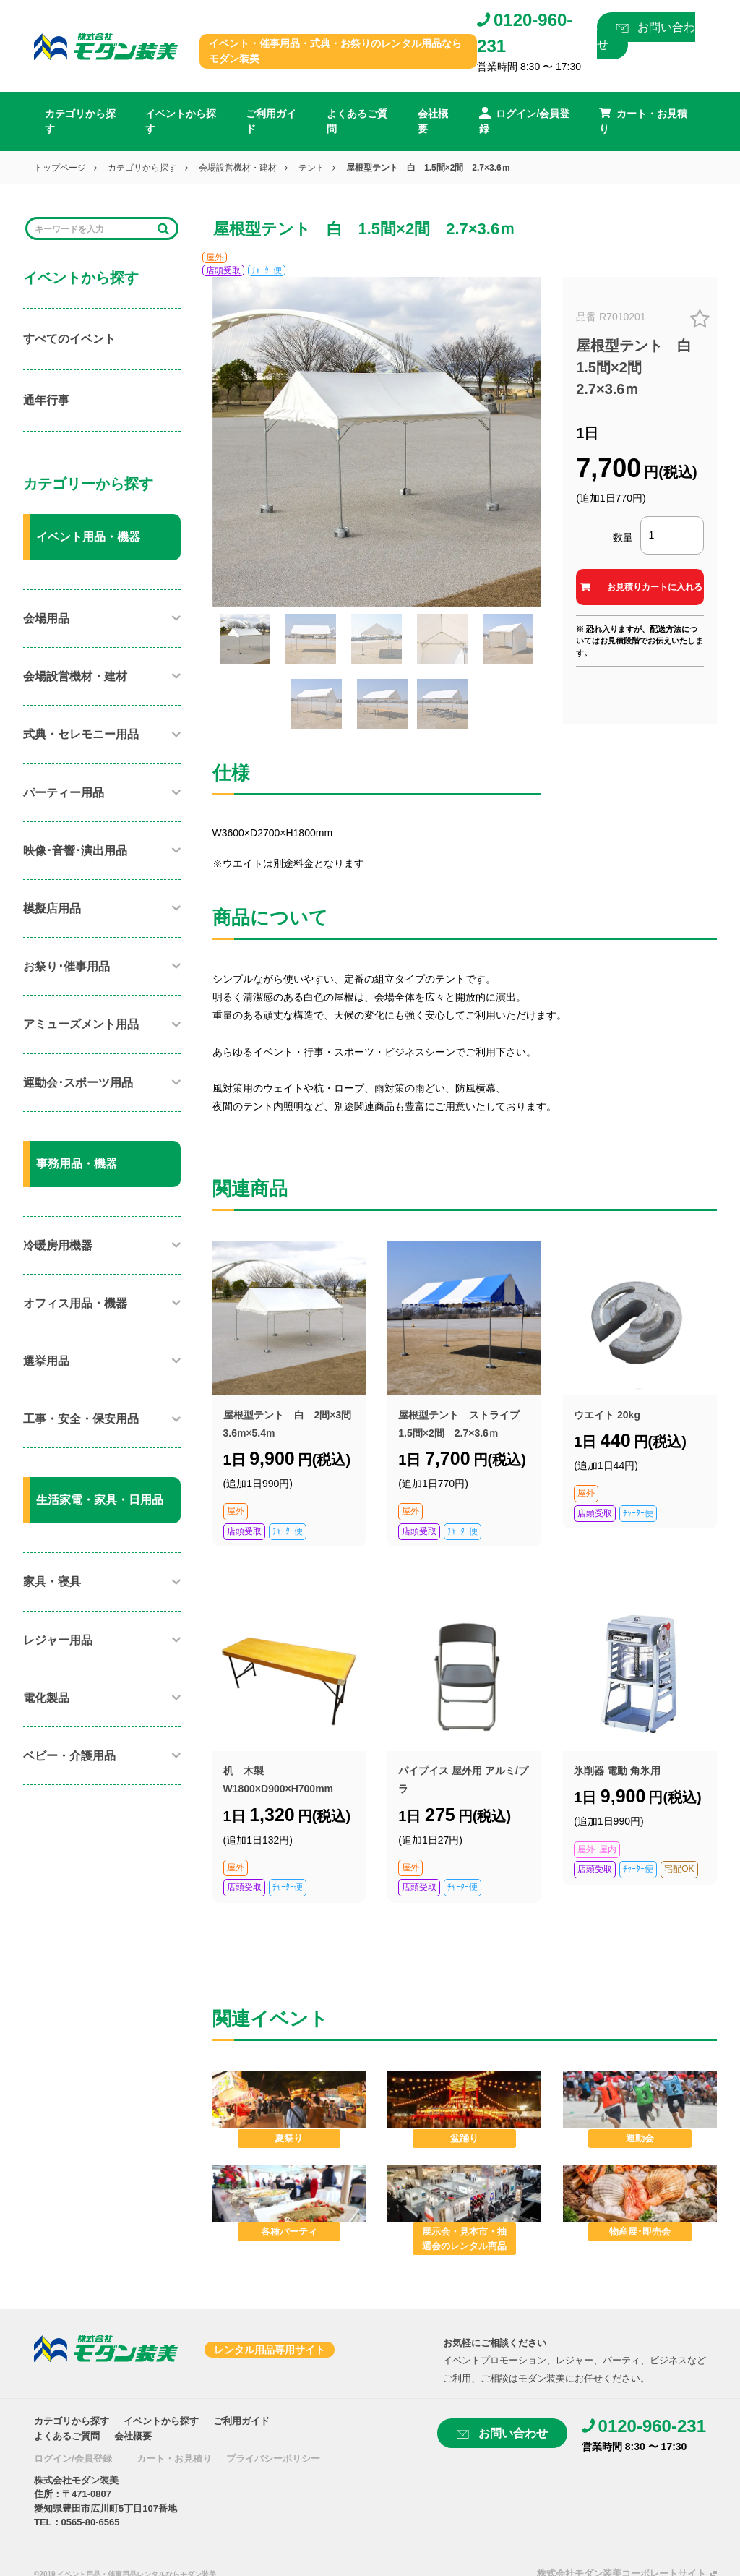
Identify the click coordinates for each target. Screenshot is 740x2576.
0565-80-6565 (90, 2522)
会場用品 (46, 618)
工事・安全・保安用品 (81, 1419)
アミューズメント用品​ (81, 1024)
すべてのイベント (69, 339)
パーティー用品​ (63, 793)
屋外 (214, 257)
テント (311, 168)
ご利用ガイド (271, 121)
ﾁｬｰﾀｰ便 (266, 270)
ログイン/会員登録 (73, 2458)
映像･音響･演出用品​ (75, 850)
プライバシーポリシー (273, 2458)
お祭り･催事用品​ (66, 966)
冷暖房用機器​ (57, 1245)
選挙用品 (46, 1361)
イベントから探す (180, 121)
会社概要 (433, 121)
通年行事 (46, 400)
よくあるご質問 (357, 121)
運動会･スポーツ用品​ (78, 1083)
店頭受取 (223, 270)
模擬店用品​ (52, 908)
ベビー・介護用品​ (69, 1756)
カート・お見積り (174, 2458)
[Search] (92, 229)
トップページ (60, 168)
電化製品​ (46, 1698)
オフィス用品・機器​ (75, 1303)
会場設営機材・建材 (238, 168)
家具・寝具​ (52, 1581)
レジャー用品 (57, 1640)
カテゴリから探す (80, 121)
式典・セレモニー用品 (81, 734)
